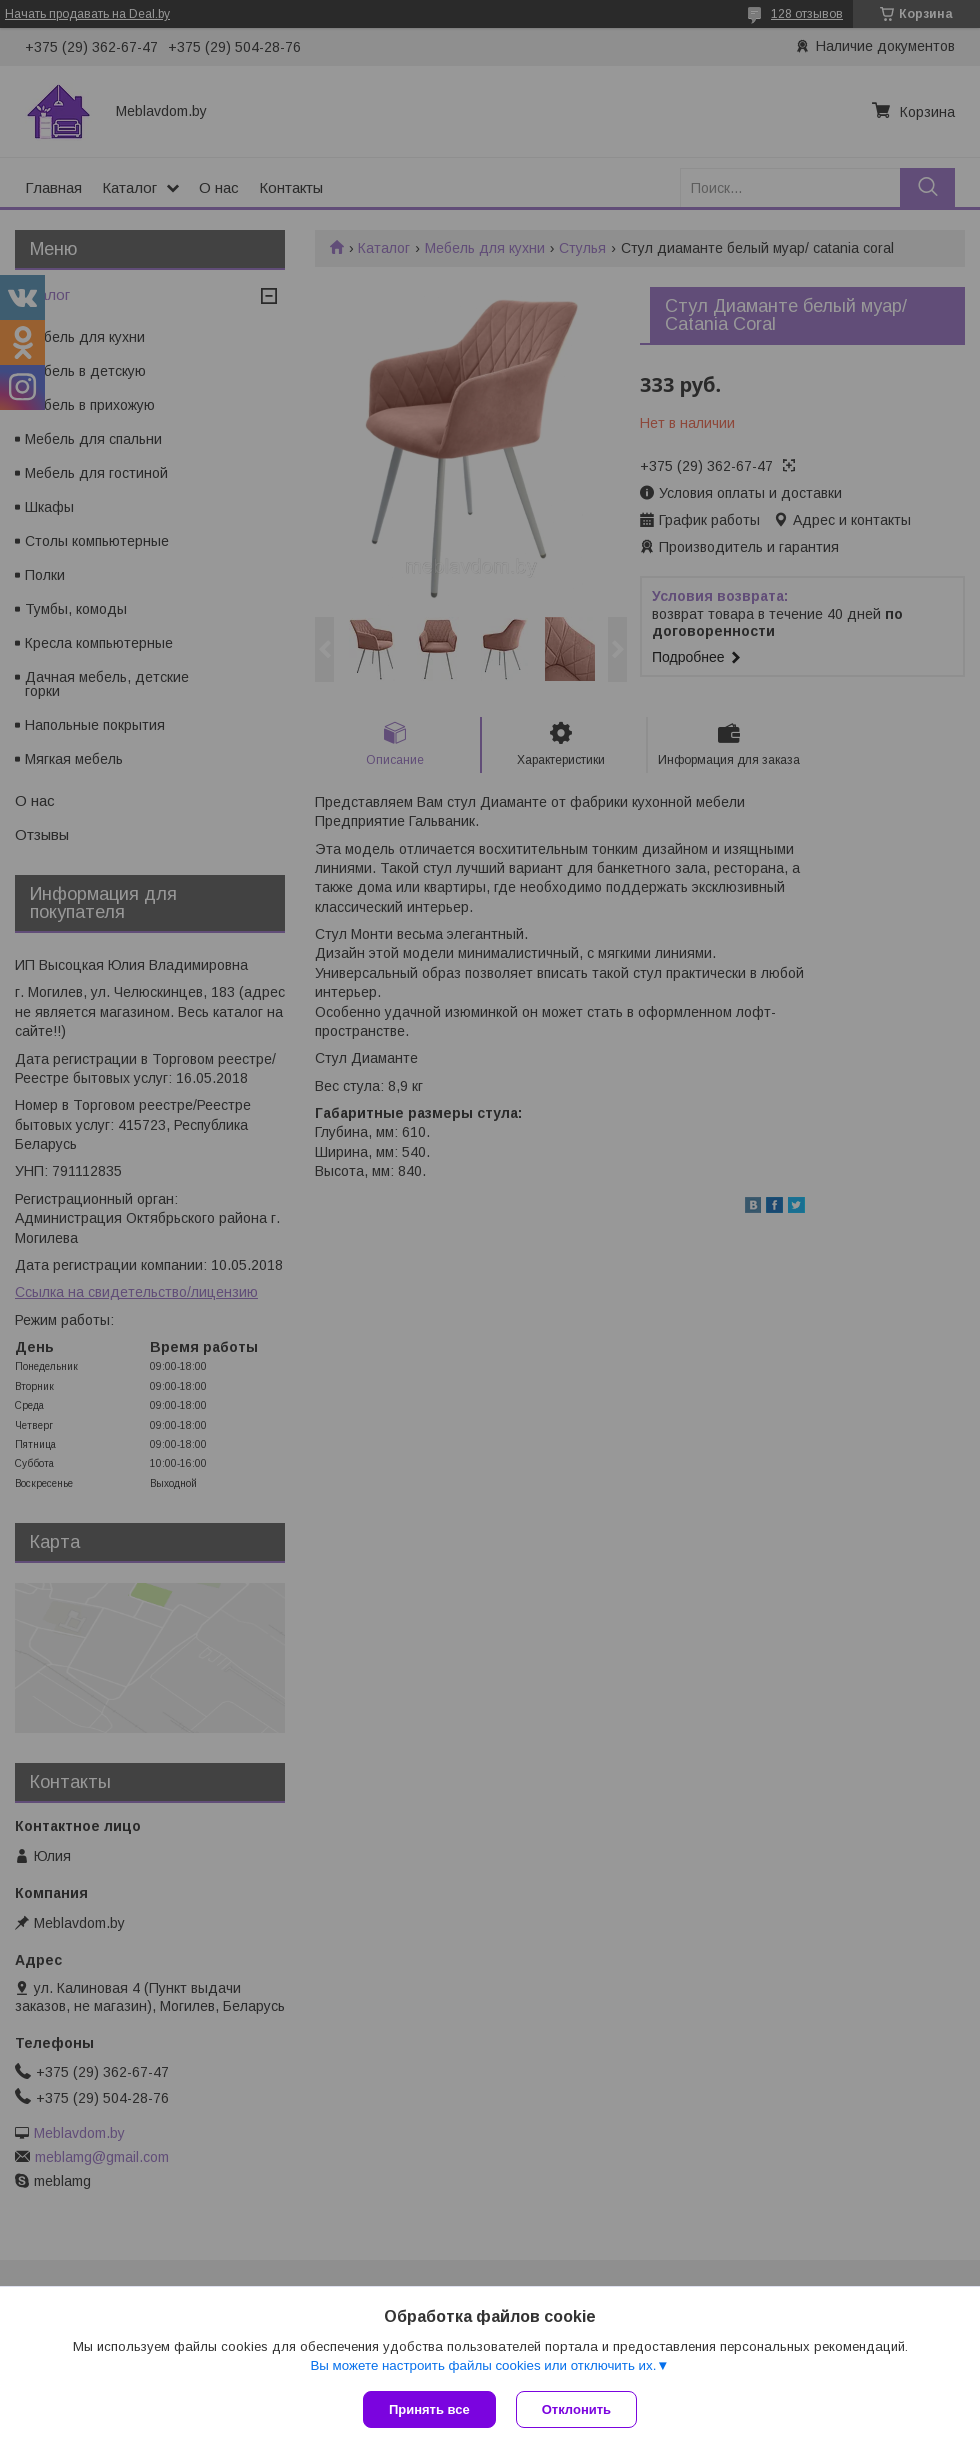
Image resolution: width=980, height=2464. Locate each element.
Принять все (429, 2409)
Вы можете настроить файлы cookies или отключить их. (483, 2365)
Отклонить (576, 2409)
